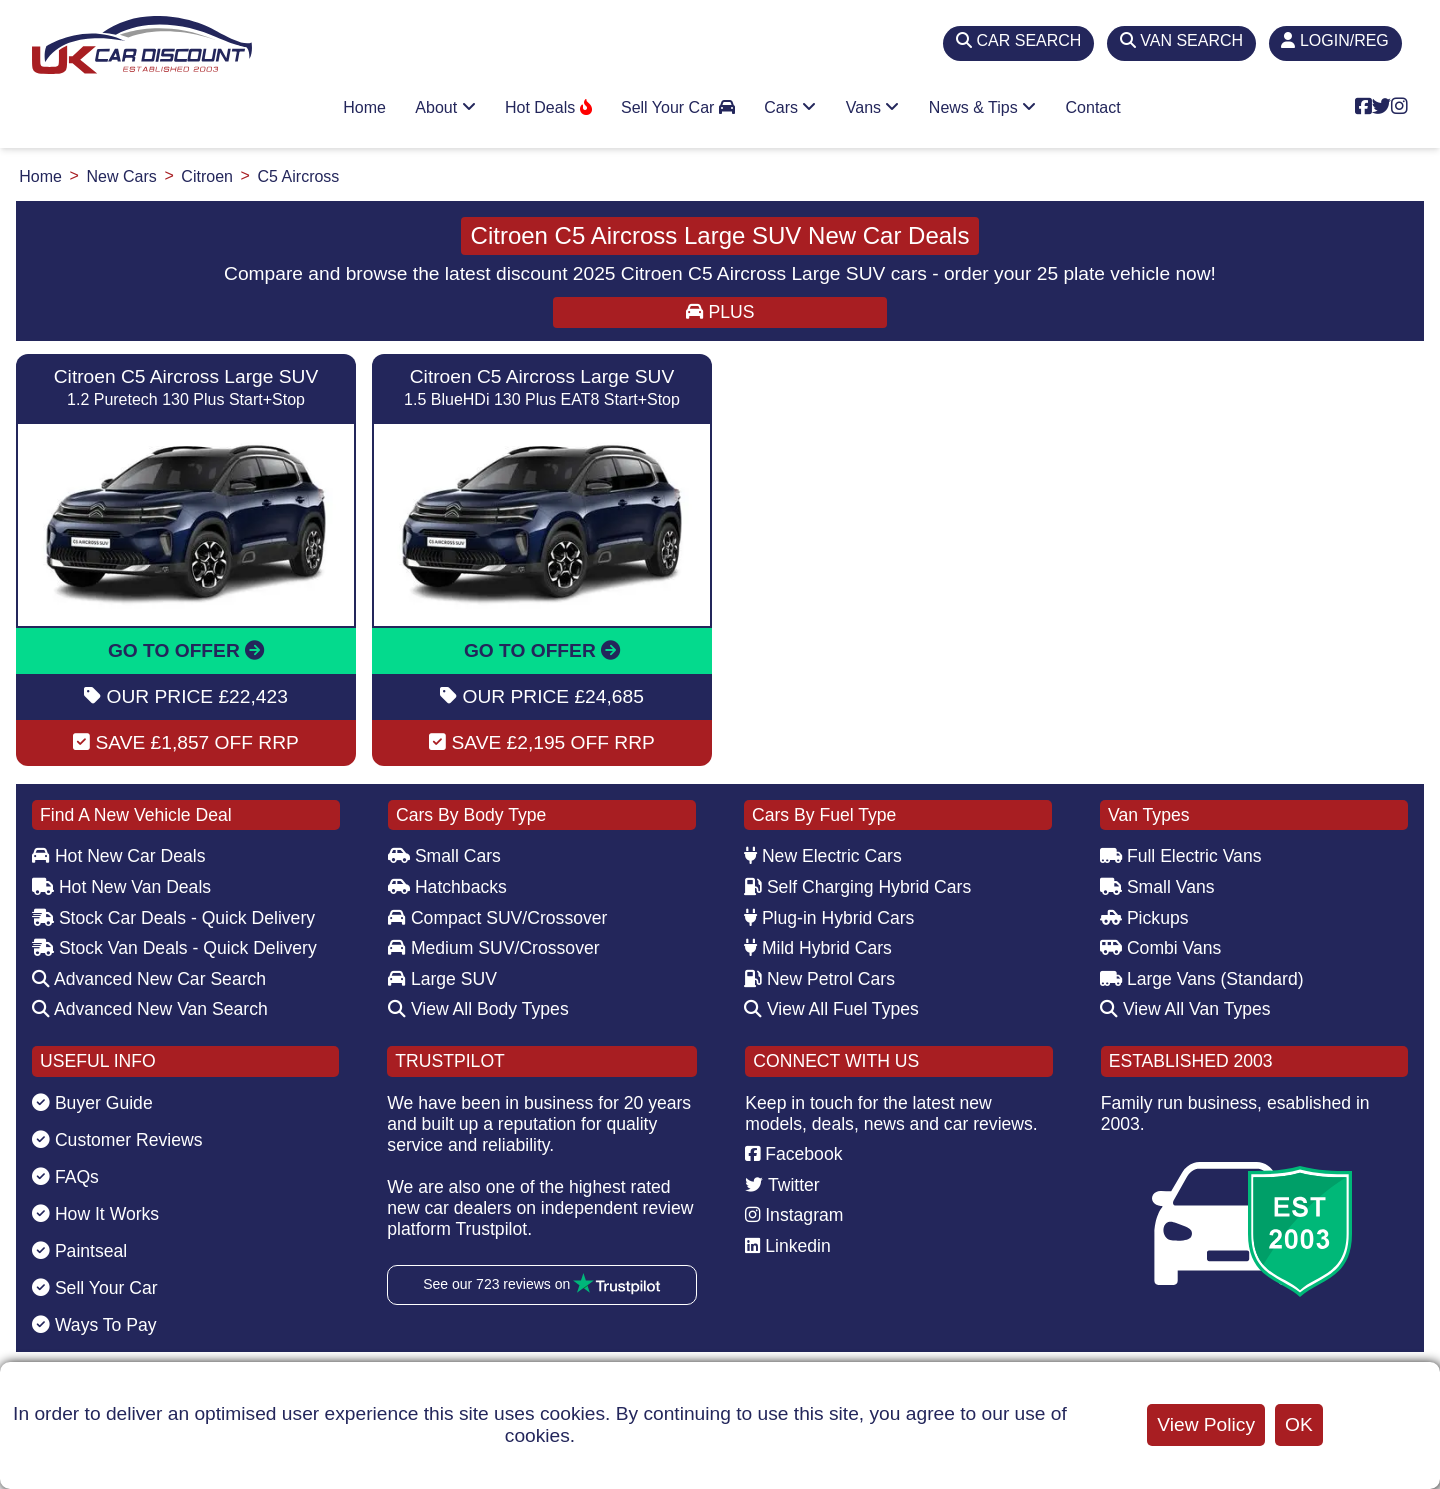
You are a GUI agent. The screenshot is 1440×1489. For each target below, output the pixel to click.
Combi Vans (1160, 948)
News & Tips (982, 107)
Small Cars (444, 856)
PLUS (720, 312)
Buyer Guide (92, 1103)
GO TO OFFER (186, 650)
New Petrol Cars (819, 979)
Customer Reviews (117, 1140)
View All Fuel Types (831, 1009)
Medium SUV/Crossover (494, 948)
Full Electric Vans (1181, 856)
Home (364, 107)
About (445, 107)
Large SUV (442, 979)
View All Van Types (1185, 1009)
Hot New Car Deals (118, 856)
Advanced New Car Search (149, 979)
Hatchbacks (447, 887)
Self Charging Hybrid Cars (857, 887)
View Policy (1206, 1424)
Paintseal (79, 1251)
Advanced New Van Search (150, 1009)
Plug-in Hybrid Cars (829, 918)
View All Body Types (478, 1009)
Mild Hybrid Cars (818, 948)
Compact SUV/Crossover (497, 918)
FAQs (65, 1177)
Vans (873, 107)
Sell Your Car (678, 107)
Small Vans (1157, 887)
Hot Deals (548, 107)
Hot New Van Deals (121, 887)
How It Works (95, 1214)
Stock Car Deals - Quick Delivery (173, 918)
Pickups (1144, 918)
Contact (1093, 107)
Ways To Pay (94, 1325)
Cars (790, 107)
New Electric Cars (823, 856)
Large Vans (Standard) (1202, 979)
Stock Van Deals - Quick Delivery (174, 948)
